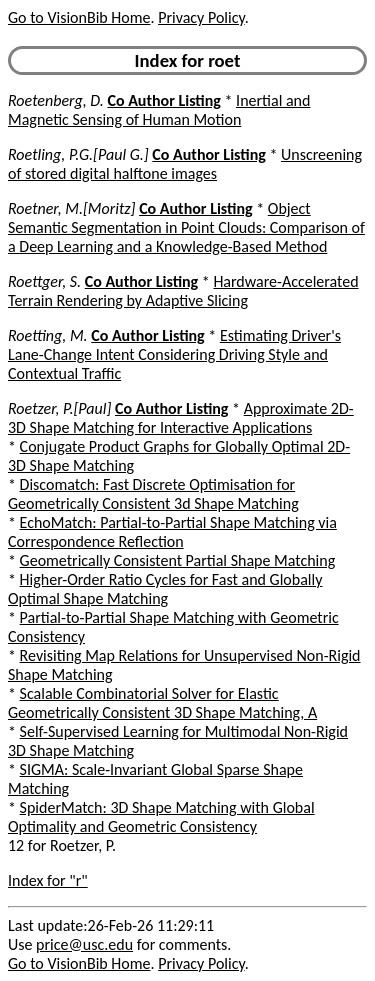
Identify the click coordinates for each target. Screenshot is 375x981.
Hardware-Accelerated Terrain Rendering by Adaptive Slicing (183, 291)
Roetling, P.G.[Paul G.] (78, 154)
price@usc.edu (84, 944)
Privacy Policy (201, 17)
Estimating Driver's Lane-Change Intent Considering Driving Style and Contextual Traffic (174, 354)
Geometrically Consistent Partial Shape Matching (178, 560)
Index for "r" (48, 880)
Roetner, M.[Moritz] (72, 208)
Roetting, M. (48, 335)
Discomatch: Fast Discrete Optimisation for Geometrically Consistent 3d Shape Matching (153, 494)
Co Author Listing (163, 100)
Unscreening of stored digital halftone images (185, 164)
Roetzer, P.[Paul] (59, 408)
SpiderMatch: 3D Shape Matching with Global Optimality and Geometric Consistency (161, 817)
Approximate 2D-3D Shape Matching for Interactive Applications (181, 418)
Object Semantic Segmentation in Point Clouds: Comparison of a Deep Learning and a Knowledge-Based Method (186, 227)
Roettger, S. (44, 281)
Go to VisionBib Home (79, 17)
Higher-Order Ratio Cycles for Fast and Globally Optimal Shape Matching (165, 589)
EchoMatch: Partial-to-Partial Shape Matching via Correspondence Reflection (172, 532)
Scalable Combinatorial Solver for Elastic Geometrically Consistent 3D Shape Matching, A (162, 703)
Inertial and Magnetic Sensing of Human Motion (159, 110)
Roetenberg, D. (56, 100)
